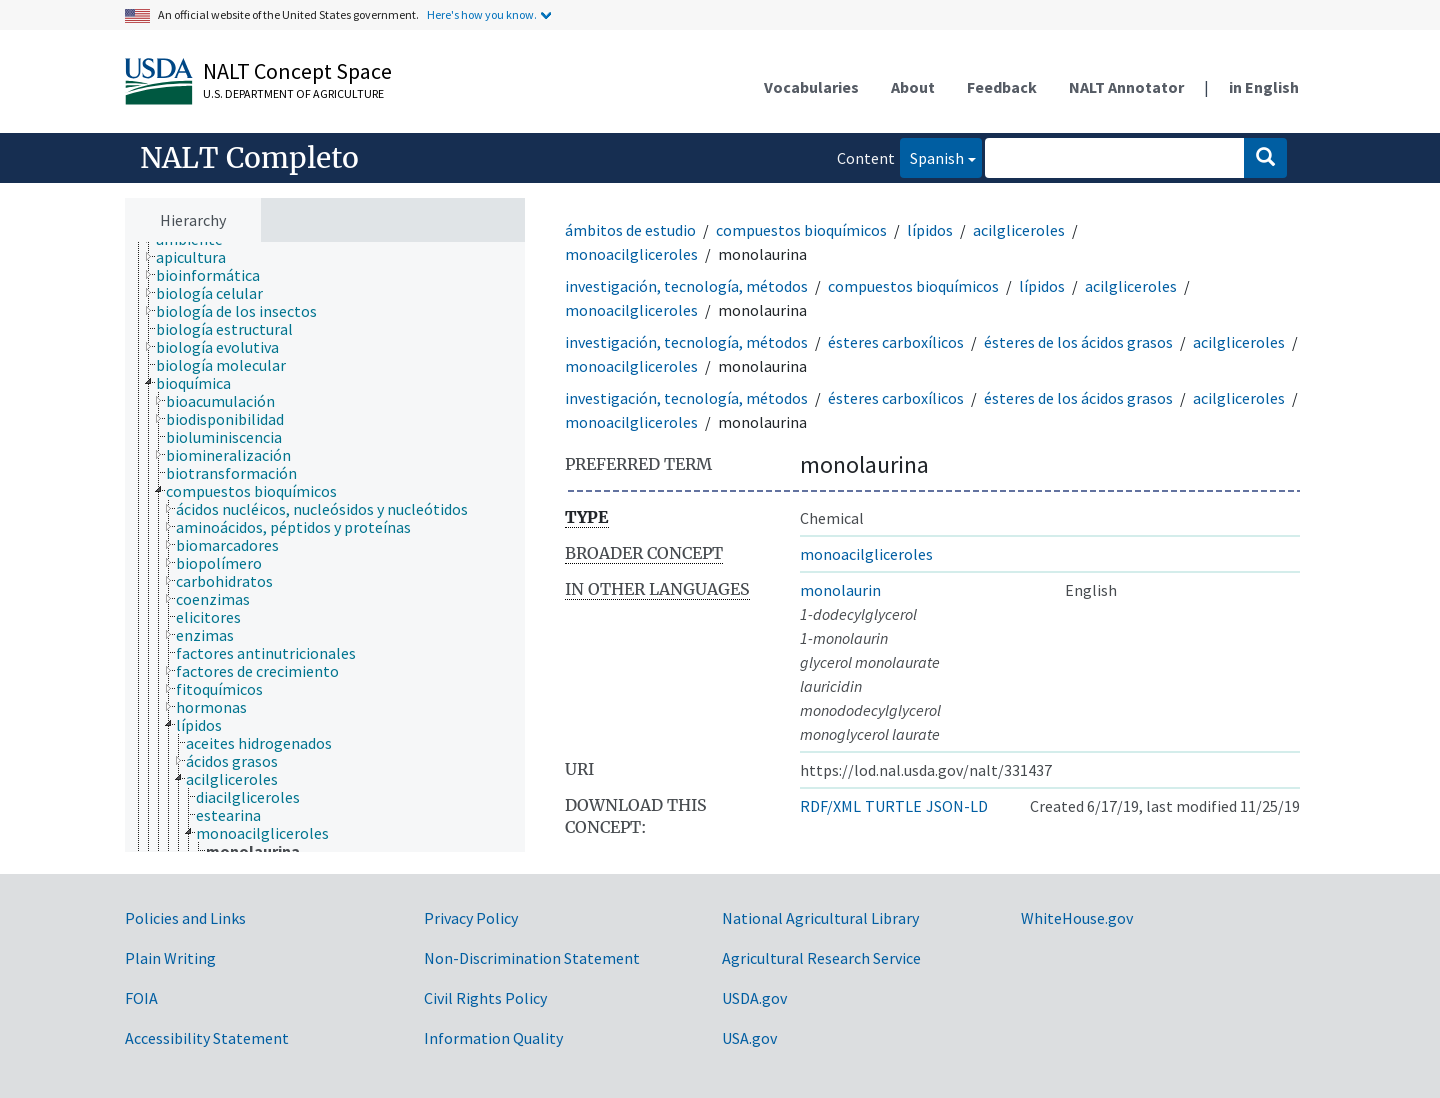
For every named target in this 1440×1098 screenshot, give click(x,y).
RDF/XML (830, 806)
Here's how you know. (482, 14)
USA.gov (749, 1038)
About (913, 87)
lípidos (930, 230)
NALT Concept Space (297, 71)
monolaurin (840, 590)
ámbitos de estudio (630, 230)
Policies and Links (185, 918)
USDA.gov (754, 998)
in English (1264, 87)
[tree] (325, 547)
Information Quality (493, 1038)
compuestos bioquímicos (801, 230)
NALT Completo (249, 158)
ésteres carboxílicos (896, 342)
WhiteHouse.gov (1077, 918)
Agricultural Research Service (821, 958)
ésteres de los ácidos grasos (1078, 342)
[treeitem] (199, 257)
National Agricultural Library (820, 918)
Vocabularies (811, 87)
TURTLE (893, 806)
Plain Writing (170, 958)
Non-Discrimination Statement (532, 958)
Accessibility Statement (207, 1038)
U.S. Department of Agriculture (293, 93)
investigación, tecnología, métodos (686, 286)
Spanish (932, 156)
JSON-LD (957, 806)
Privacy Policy (471, 918)
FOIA (141, 998)
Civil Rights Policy (485, 998)
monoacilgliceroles (631, 254)
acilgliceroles (1019, 230)
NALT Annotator (1126, 87)
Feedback (1002, 87)
